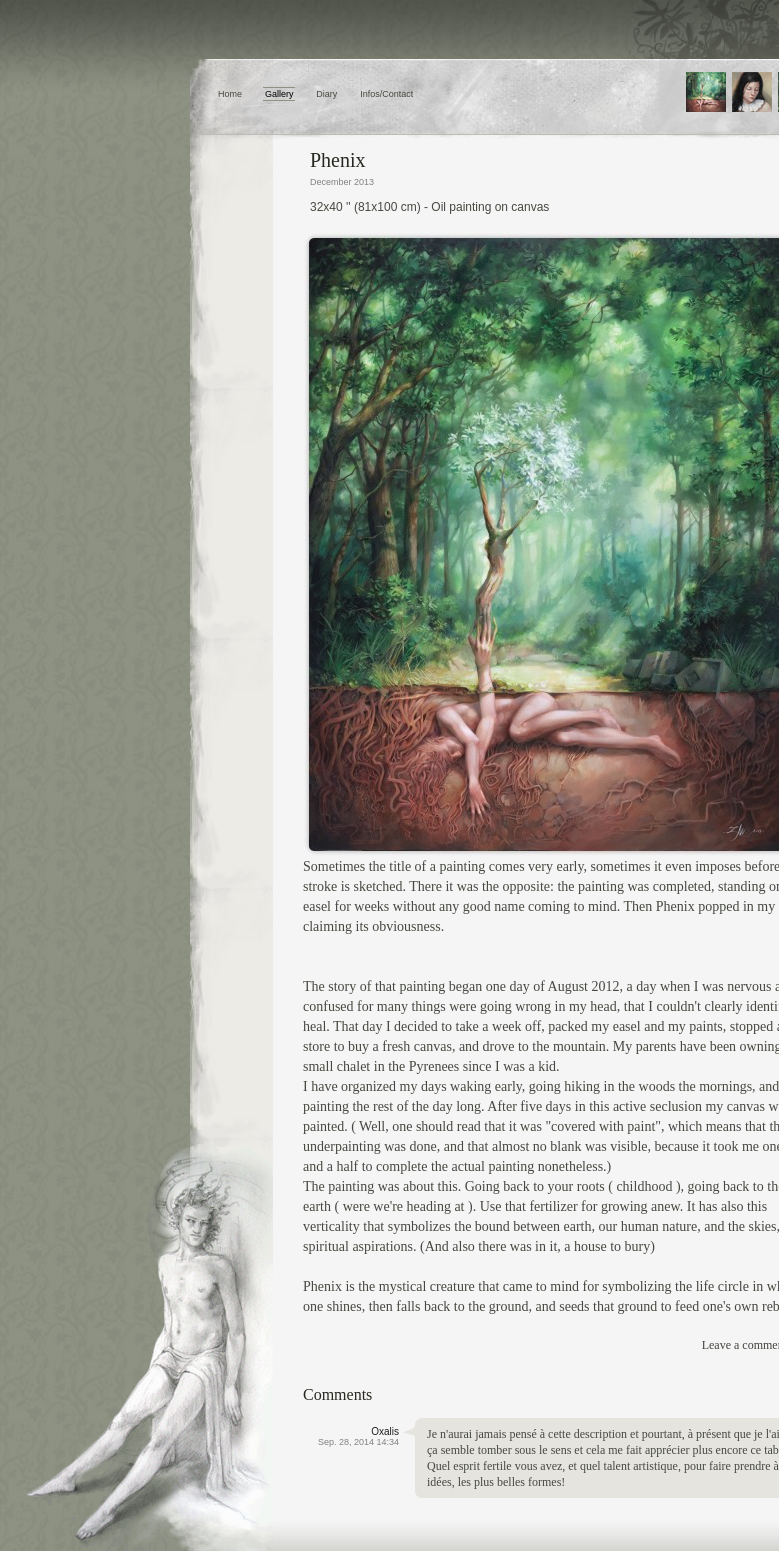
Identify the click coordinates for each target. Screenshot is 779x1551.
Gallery (279, 94)
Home (230, 94)
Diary (326, 94)
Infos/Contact (386, 94)
